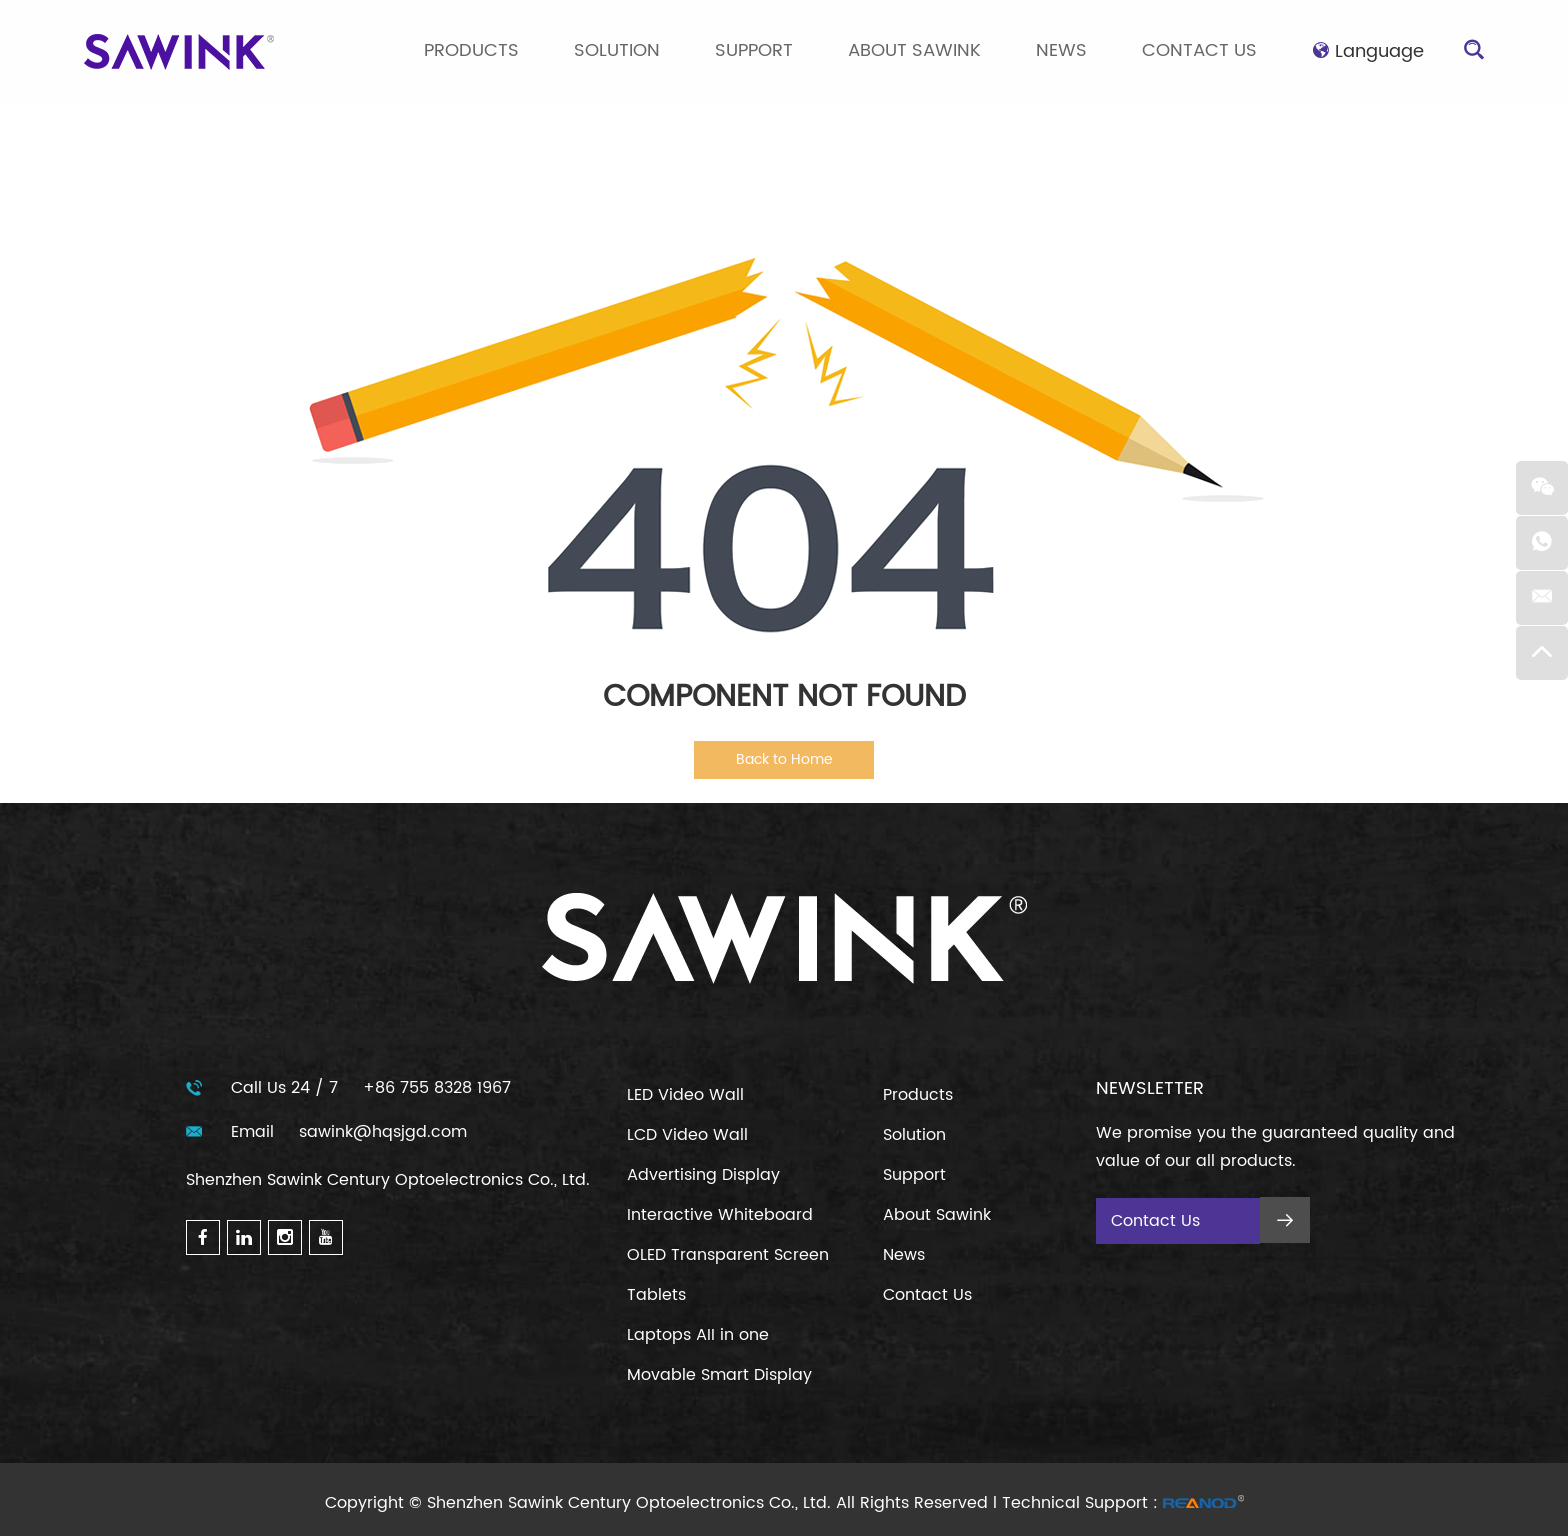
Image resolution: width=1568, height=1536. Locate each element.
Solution (617, 50)
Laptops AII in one (698, 1335)
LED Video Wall (685, 1095)
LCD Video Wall (687, 1135)
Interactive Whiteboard (720, 1215)
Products (471, 50)
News (1061, 50)
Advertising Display (703, 1175)
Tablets (656, 1295)
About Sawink (914, 50)
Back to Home (784, 759)
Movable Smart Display (719, 1375)
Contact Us (1199, 50)
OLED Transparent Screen (728, 1255)
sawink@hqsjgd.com (383, 1132)
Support (754, 50)
